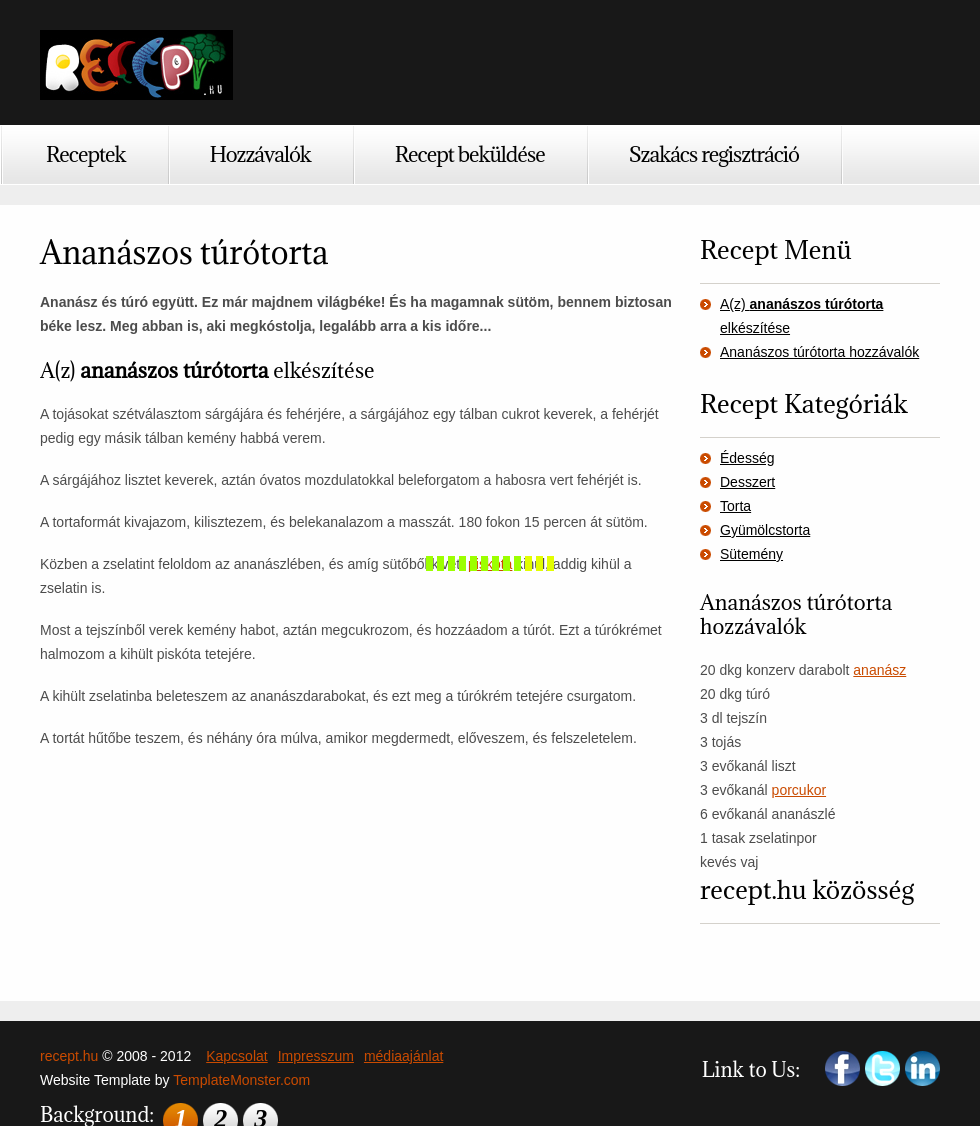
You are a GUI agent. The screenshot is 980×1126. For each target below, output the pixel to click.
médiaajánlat (403, 1056)
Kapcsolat (236, 1056)
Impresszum (316, 1056)
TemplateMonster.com (241, 1080)
